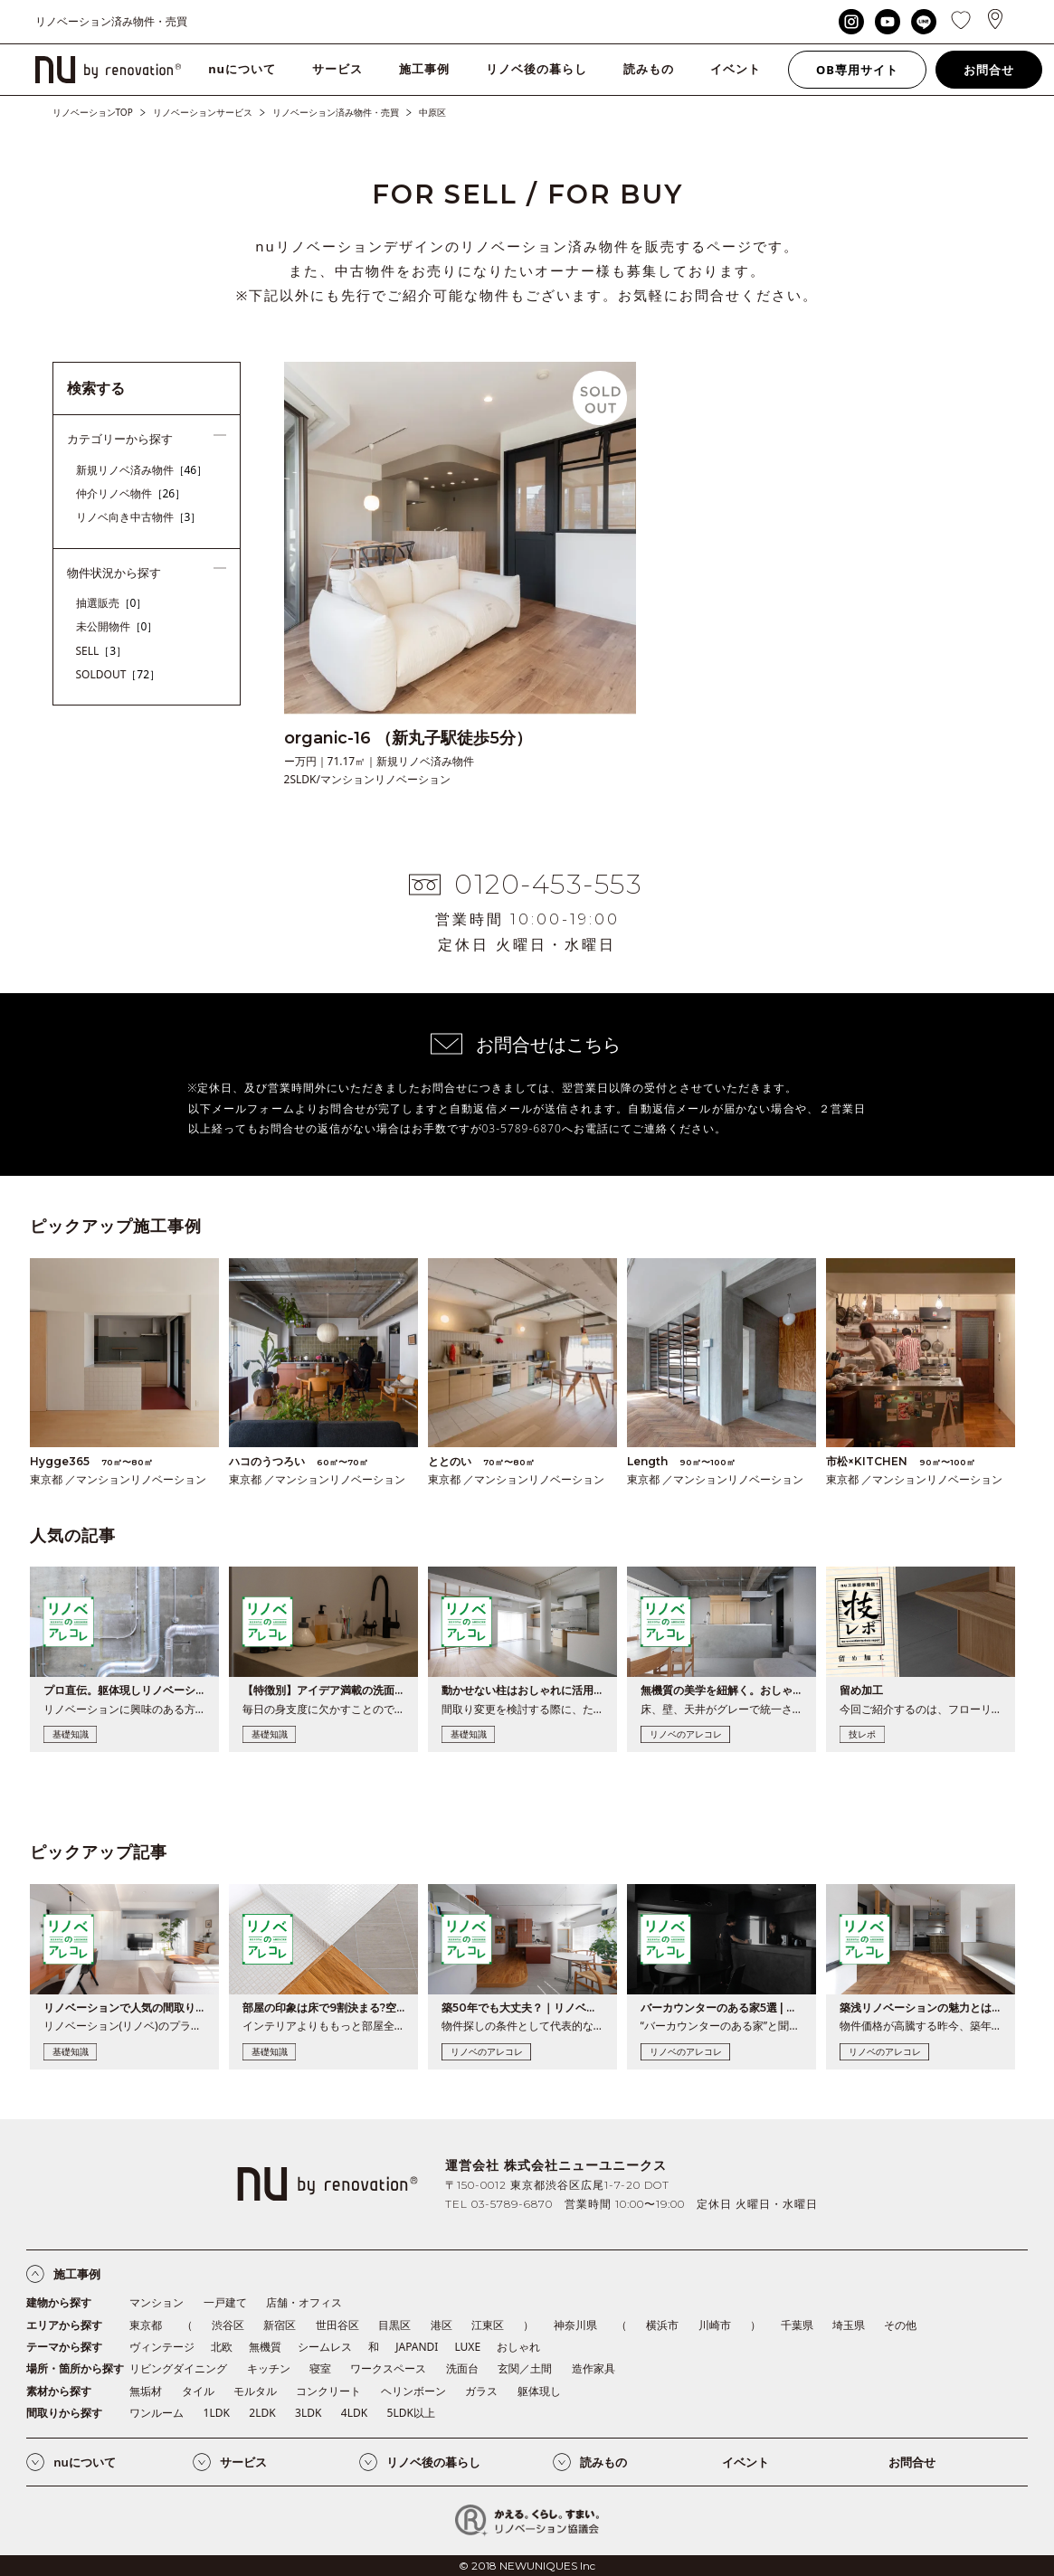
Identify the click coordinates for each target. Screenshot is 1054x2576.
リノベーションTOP (92, 112)
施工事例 (424, 69)
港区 (441, 2325)
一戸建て (225, 2302)
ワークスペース (388, 2368)
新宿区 (279, 2325)
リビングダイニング (178, 2368)
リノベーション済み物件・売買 (335, 112)
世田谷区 (337, 2325)
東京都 (145, 2325)
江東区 (487, 2325)
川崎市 (714, 2325)
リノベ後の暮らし (536, 69)
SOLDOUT (118, 674)
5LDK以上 (411, 2412)
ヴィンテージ (162, 2346)
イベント (735, 69)
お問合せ (989, 70)
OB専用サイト (857, 70)
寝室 (320, 2368)
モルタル (255, 2391)
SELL (102, 650)
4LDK (354, 2412)
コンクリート (328, 2391)
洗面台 (462, 2368)
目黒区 (394, 2325)
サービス (337, 69)
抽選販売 (111, 603)
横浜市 (662, 2325)
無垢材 (145, 2391)
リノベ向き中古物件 (139, 517)
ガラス (481, 2391)
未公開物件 (117, 626)
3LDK (308, 2412)
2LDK (262, 2412)
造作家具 (593, 2368)
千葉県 (797, 2325)
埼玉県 (848, 2325)
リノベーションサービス (202, 112)
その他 (900, 2325)
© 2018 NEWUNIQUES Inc (527, 2565)
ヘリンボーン (413, 2391)
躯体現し (539, 2391)
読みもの (648, 69)
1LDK (217, 2412)
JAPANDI (416, 2346)
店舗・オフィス (304, 2302)
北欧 (222, 2346)
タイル (198, 2391)
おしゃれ (518, 2346)
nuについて (242, 69)
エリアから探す (64, 2325)
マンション (156, 2302)
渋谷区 (228, 2325)
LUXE (467, 2346)
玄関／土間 (525, 2368)
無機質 (265, 2346)
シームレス (325, 2346)
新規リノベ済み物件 (142, 470)
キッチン (268, 2368)
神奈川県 (575, 2325)
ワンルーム (156, 2412)
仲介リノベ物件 (131, 493)
